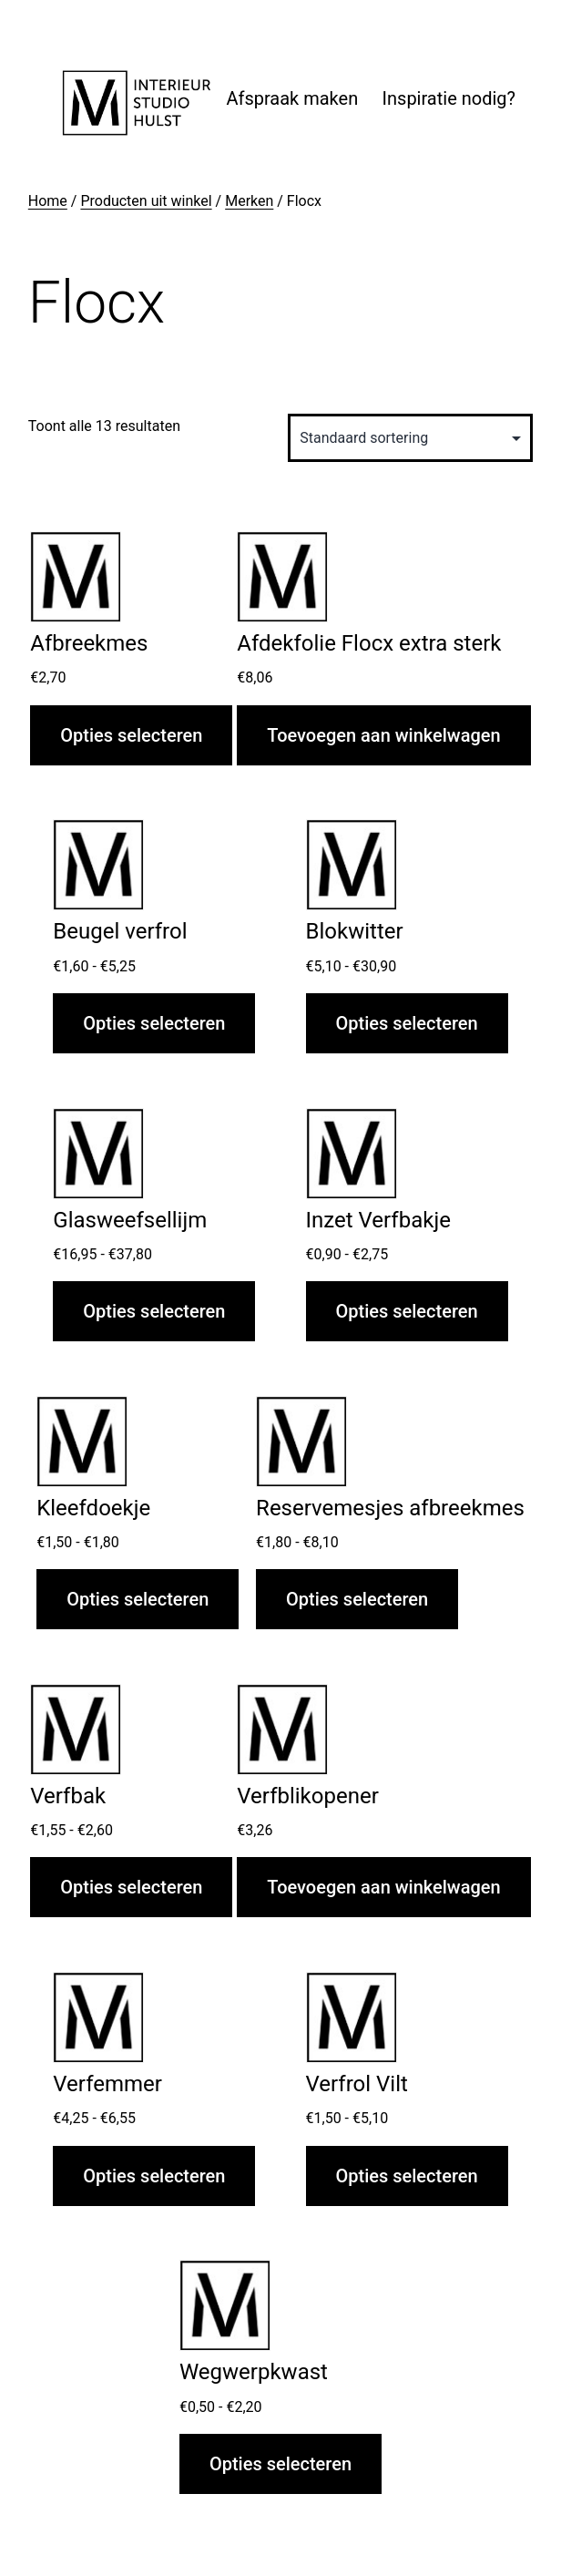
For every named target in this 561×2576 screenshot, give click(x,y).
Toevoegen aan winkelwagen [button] (383, 735)
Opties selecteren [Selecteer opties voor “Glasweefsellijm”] (154, 1311)
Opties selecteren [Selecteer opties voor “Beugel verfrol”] (154, 1023)
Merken (249, 201)
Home (47, 201)
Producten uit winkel (145, 201)
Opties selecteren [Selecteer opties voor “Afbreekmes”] (131, 735)
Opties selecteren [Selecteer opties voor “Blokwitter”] (407, 1023)
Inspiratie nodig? (448, 98)
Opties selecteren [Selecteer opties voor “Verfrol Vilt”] (407, 2176)
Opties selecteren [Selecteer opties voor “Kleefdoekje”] (137, 1599)
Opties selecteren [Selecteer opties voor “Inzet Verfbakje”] (407, 1311)
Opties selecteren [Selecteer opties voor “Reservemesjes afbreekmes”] (357, 1599)
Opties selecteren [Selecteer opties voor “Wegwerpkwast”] (280, 2464)
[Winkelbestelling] (410, 438)
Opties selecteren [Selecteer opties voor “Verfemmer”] (154, 2176)
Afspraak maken (292, 98)
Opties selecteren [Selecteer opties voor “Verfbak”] (131, 1887)
